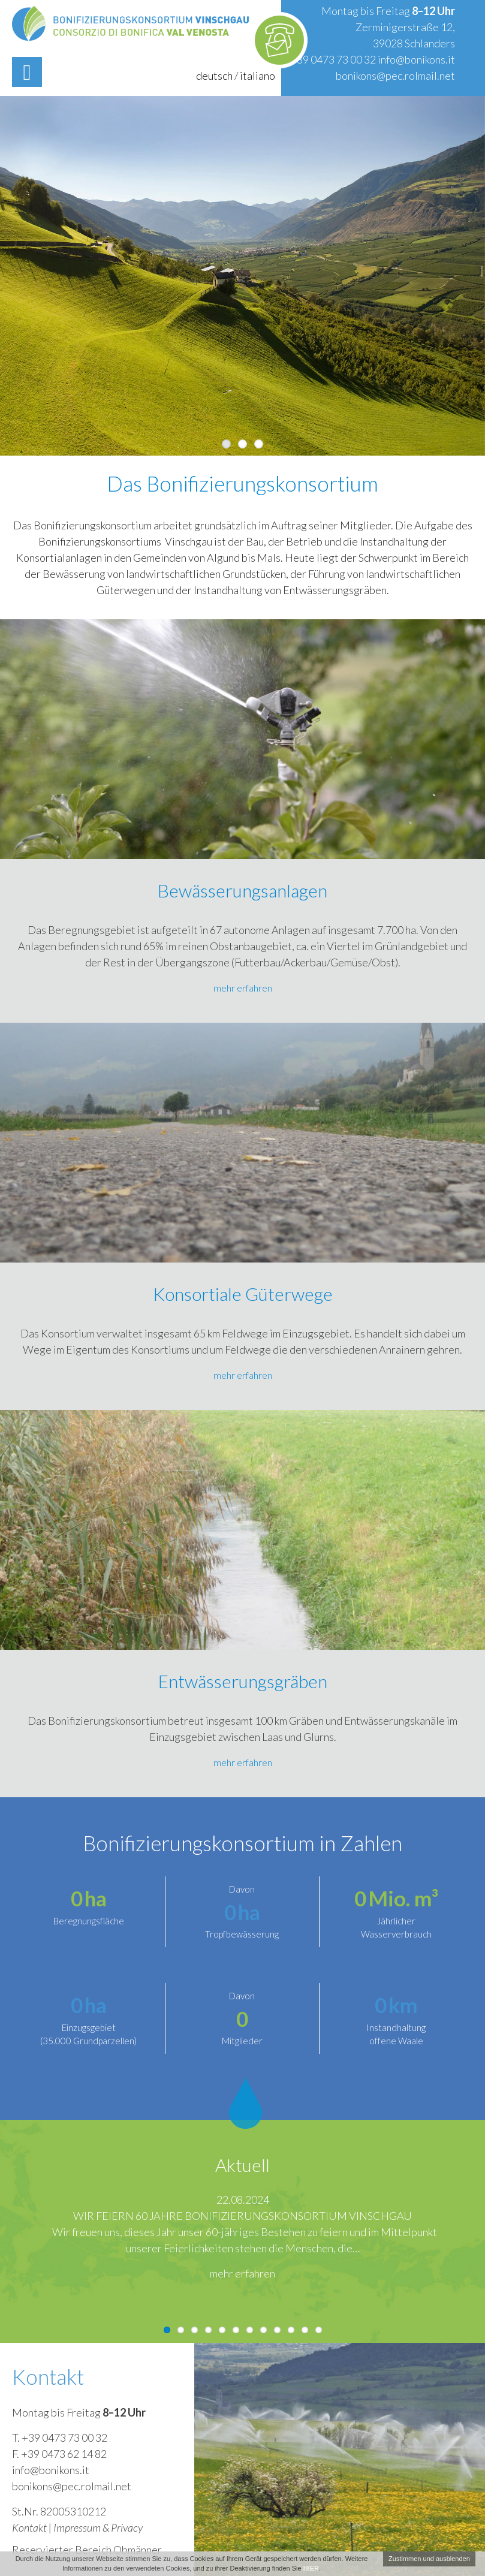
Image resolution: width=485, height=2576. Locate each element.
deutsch (214, 75)
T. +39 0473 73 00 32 (59, 2437)
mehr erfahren (242, 987)
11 (305, 2330)
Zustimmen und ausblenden (429, 2558)
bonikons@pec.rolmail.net (395, 75)
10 (291, 2330)
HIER (311, 2568)
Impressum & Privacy (98, 2527)
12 (318, 2330)
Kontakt (29, 2527)
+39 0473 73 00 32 (333, 59)
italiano (257, 75)
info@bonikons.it (416, 59)
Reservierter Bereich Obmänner (87, 2549)
